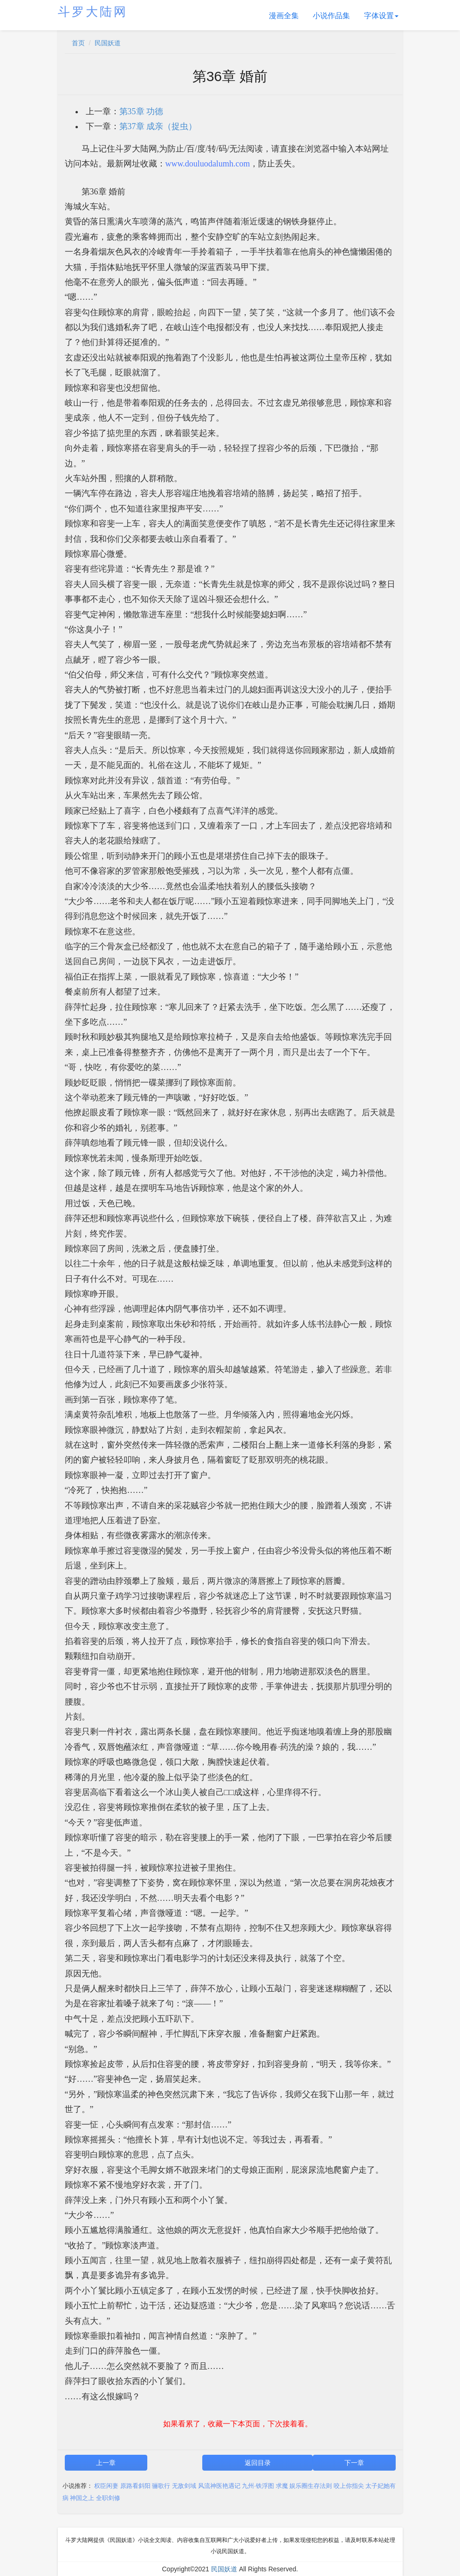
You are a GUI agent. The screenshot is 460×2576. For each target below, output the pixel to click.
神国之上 (82, 2497)
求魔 (282, 2485)
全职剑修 (108, 2497)
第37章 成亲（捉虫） (158, 126)
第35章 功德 (141, 111)
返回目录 (258, 2462)
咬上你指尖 (349, 2485)
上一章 (106, 2462)
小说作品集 (331, 16)
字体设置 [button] (381, 16)
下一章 (354, 2462)
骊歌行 (161, 2485)
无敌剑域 (184, 2485)
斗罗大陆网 (93, 12)
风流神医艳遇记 (219, 2485)
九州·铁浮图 (258, 2485)
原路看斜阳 (135, 2485)
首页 (78, 43)
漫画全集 (284, 16)
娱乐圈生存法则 (310, 2485)
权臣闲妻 (106, 2485)
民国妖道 (108, 43)
